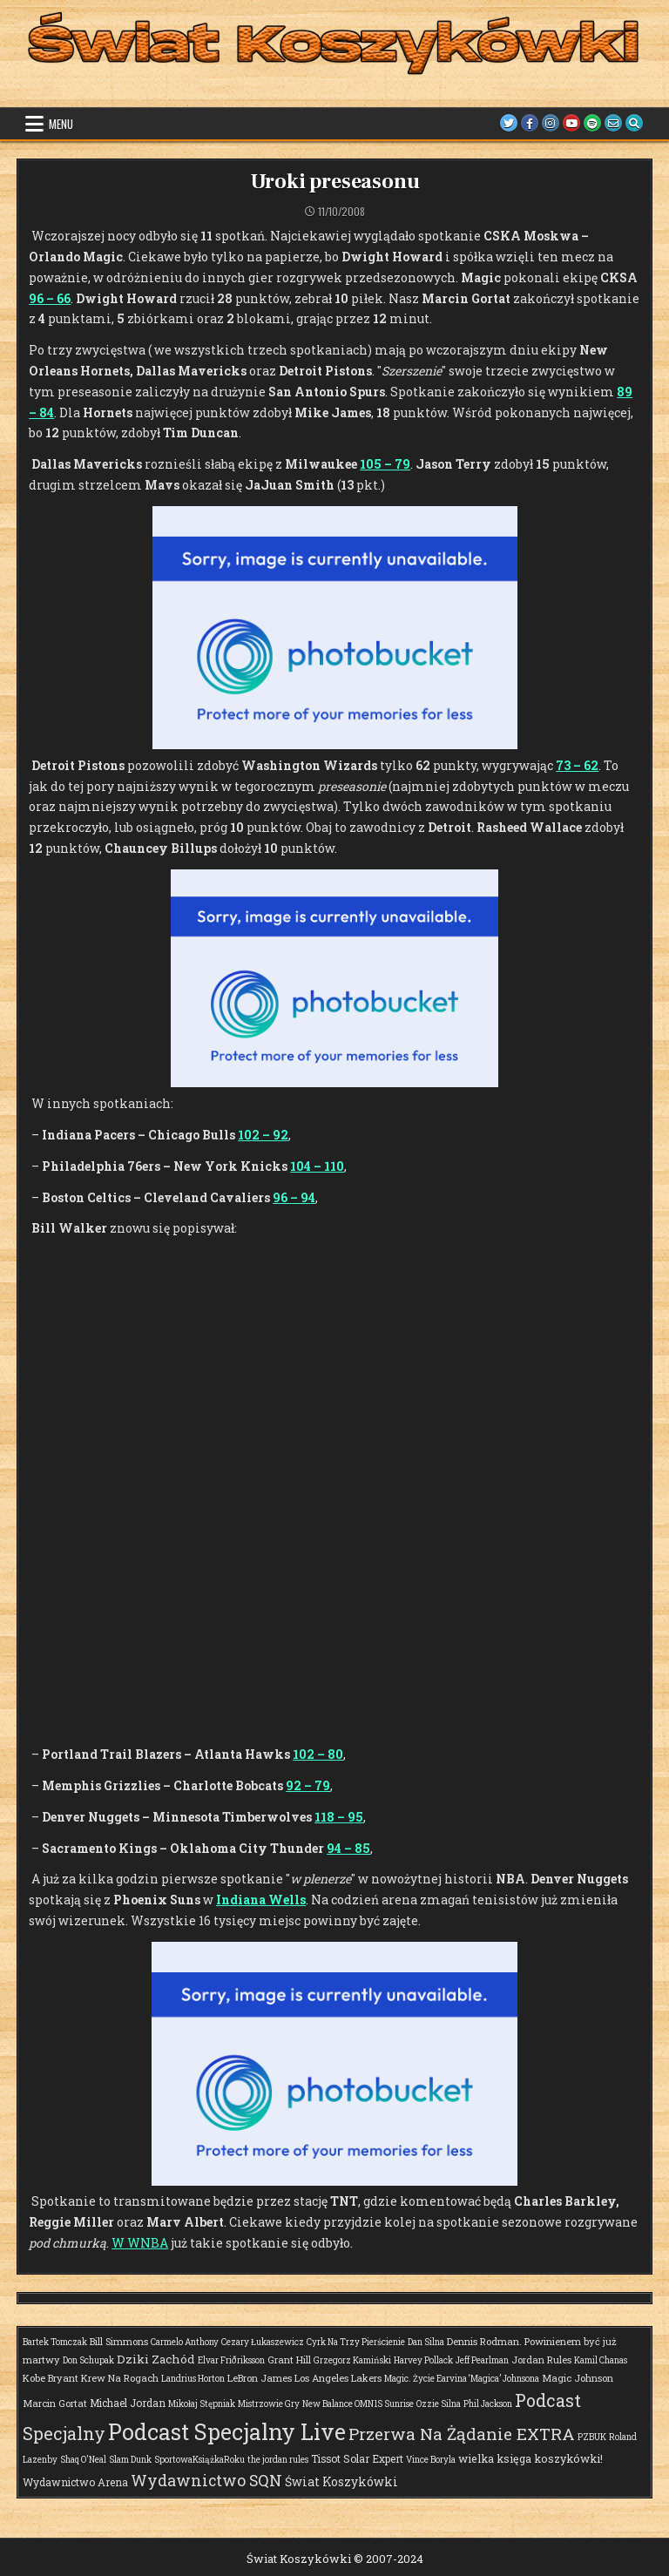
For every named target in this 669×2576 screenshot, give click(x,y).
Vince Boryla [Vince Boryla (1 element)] (431, 2459)
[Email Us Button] (610, 123)
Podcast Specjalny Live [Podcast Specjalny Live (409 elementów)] (227, 2431)
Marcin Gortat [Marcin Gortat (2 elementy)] (55, 2403)
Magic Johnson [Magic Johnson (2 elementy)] (577, 2377)
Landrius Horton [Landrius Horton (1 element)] (193, 2378)
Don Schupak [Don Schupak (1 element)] (88, 2360)
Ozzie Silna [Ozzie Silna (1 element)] (438, 2404)
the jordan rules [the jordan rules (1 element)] (277, 2459)
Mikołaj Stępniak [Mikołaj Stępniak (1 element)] (201, 2404)
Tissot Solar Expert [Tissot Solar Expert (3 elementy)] (357, 2458)
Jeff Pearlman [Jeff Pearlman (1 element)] (482, 2360)
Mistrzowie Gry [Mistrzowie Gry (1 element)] (269, 2404)
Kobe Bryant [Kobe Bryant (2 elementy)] (50, 2377)
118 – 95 (338, 1817)
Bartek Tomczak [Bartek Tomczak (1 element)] (55, 2342)
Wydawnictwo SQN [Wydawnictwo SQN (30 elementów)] (206, 2480)
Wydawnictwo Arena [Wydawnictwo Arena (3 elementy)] (75, 2482)
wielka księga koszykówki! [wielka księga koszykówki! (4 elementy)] (530, 2458)
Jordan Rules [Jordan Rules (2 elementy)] (541, 2359)
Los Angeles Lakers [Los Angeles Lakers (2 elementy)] (338, 2377)
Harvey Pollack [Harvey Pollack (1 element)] (423, 2360)
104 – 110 (317, 1166)
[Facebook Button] (520, 123)
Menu (61, 123)
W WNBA (140, 2243)
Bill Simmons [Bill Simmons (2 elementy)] (119, 2341)
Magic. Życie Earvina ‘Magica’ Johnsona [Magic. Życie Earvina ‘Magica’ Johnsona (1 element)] (461, 2378)
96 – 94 (294, 1197)
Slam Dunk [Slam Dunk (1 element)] (130, 2459)
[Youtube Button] (565, 123)
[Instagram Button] (542, 123)
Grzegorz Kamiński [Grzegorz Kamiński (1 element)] (352, 2360)
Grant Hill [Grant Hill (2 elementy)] (289, 2359)
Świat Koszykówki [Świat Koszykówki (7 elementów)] (341, 2481)
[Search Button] (633, 123)
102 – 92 (263, 1134)
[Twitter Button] (497, 123)
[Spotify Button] (588, 123)
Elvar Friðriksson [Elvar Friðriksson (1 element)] (231, 2360)
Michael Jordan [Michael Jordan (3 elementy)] (128, 2403)
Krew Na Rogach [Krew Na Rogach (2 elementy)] (120, 2377)
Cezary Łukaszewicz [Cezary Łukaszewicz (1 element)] (262, 2342)
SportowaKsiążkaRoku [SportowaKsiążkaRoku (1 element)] (199, 2459)
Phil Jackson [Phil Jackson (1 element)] (487, 2404)
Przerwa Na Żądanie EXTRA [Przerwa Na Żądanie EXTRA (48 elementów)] (461, 2433)
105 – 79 (385, 464)
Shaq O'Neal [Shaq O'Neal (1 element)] (83, 2459)
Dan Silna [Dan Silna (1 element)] (426, 2342)
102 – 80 (318, 1754)
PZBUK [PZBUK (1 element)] (592, 2437)
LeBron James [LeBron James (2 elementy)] (259, 2377)
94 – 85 (348, 1848)
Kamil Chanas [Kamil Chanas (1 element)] (600, 2360)
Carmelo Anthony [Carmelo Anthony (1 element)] (185, 2342)
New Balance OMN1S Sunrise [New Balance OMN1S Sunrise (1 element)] (358, 2404)
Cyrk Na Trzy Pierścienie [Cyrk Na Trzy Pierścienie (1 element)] (356, 2342)
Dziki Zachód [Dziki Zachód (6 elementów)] (156, 2359)
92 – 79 (308, 1785)
